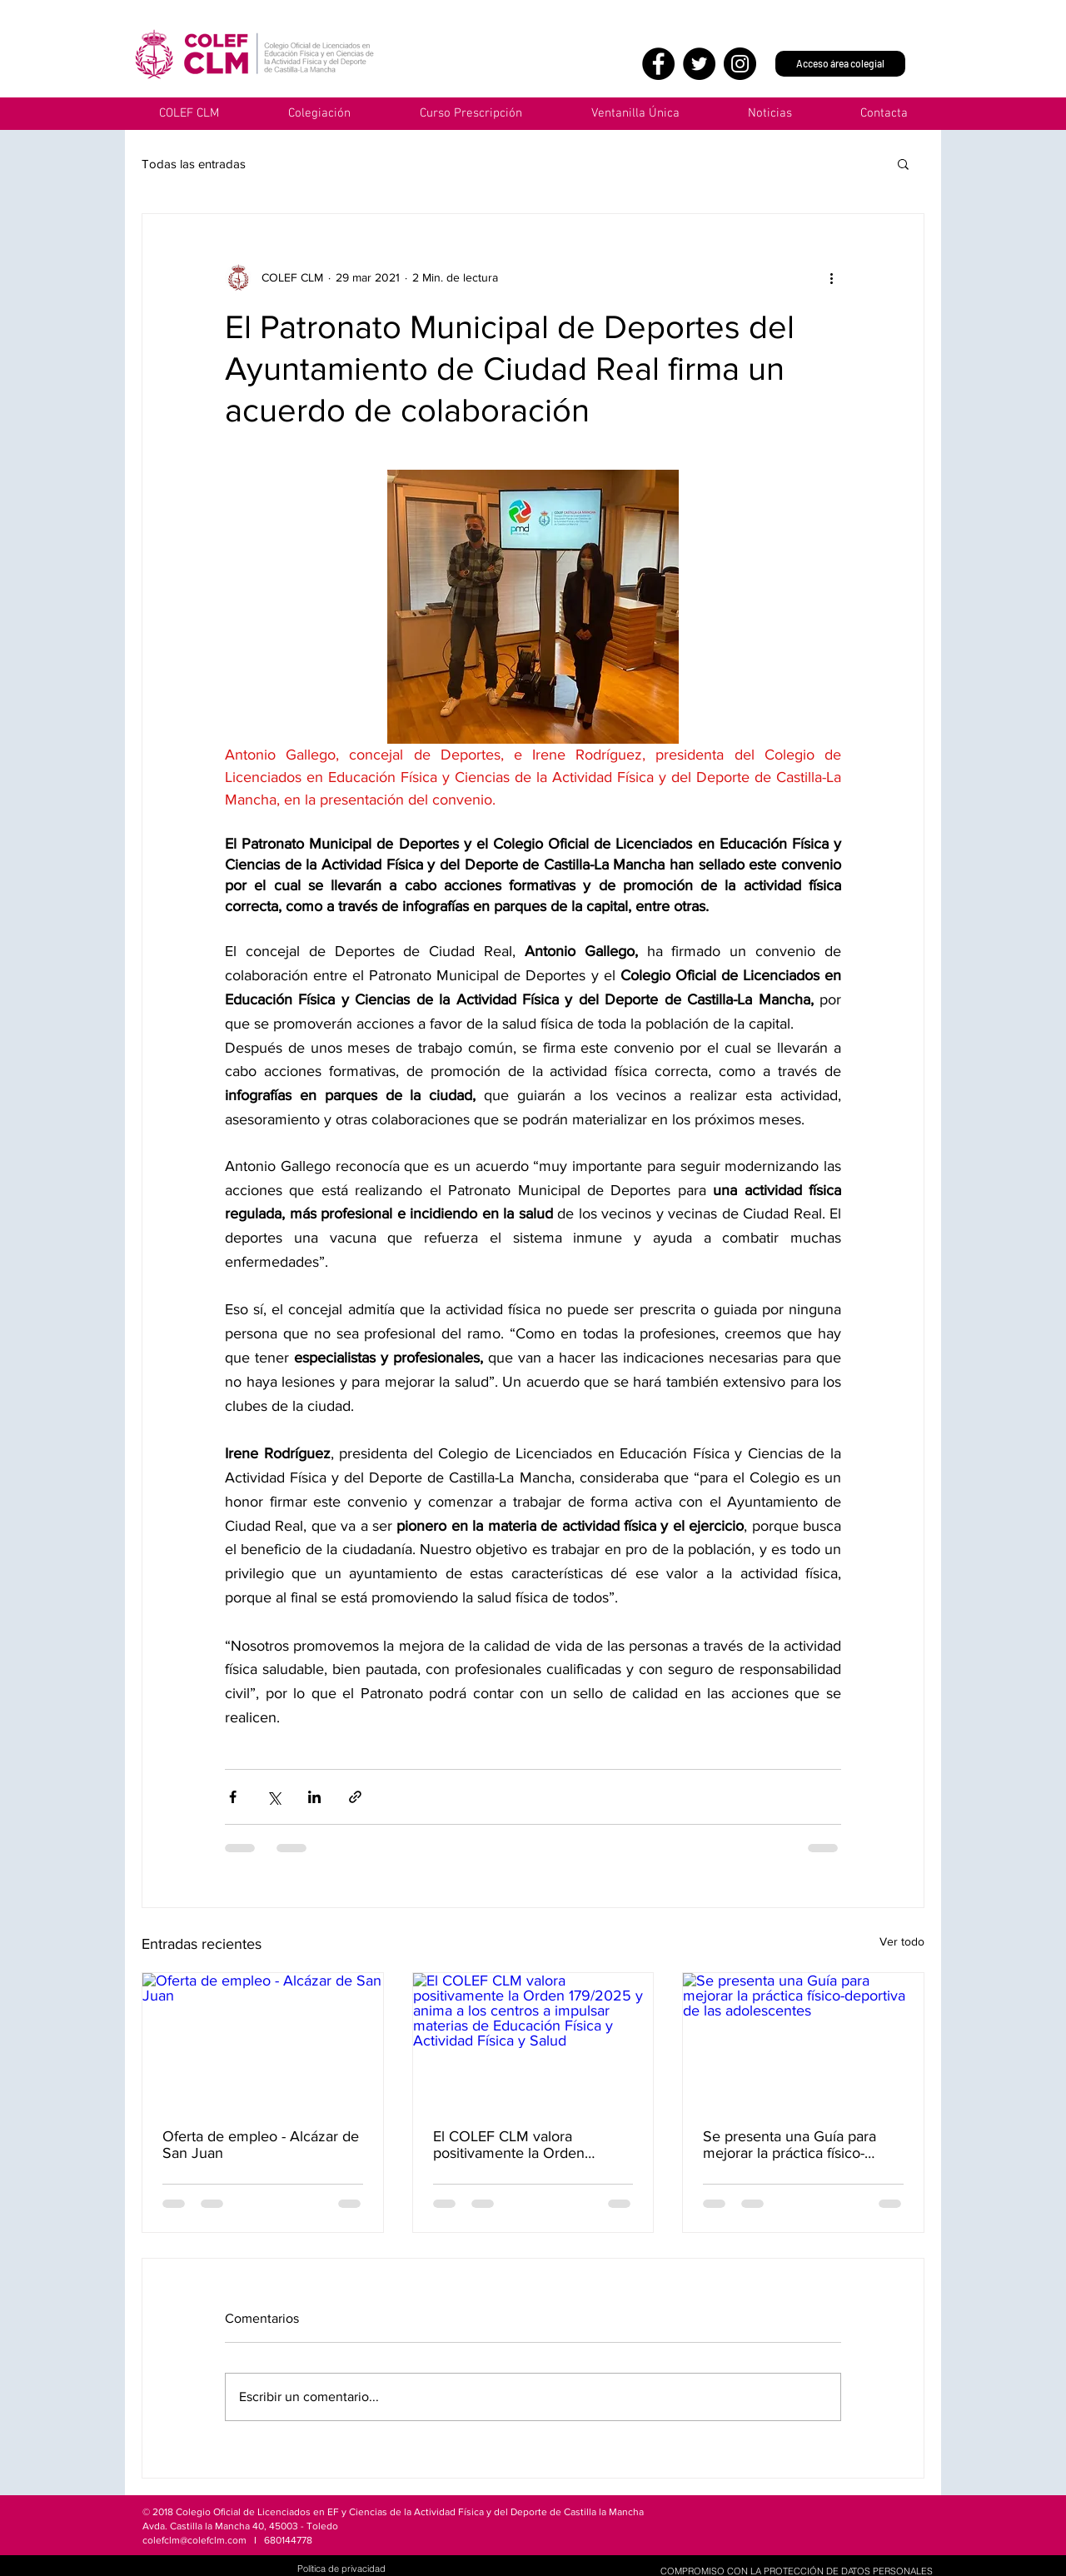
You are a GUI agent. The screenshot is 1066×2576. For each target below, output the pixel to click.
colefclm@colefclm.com (194, 2540)
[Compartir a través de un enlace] (355, 1797)
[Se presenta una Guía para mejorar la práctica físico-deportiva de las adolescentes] (803, 2040)
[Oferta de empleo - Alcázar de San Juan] (262, 2040)
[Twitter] (699, 63)
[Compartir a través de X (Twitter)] (273, 1797)
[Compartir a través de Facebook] (233, 1797)
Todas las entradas (194, 164)
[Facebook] (658, 63)
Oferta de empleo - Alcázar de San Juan (260, 2144)
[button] (634, 113)
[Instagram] (740, 63)
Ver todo (901, 1941)
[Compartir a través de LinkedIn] (314, 1797)
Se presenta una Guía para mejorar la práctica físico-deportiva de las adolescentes (799, 2144)
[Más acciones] (831, 277)
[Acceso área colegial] (840, 64)
